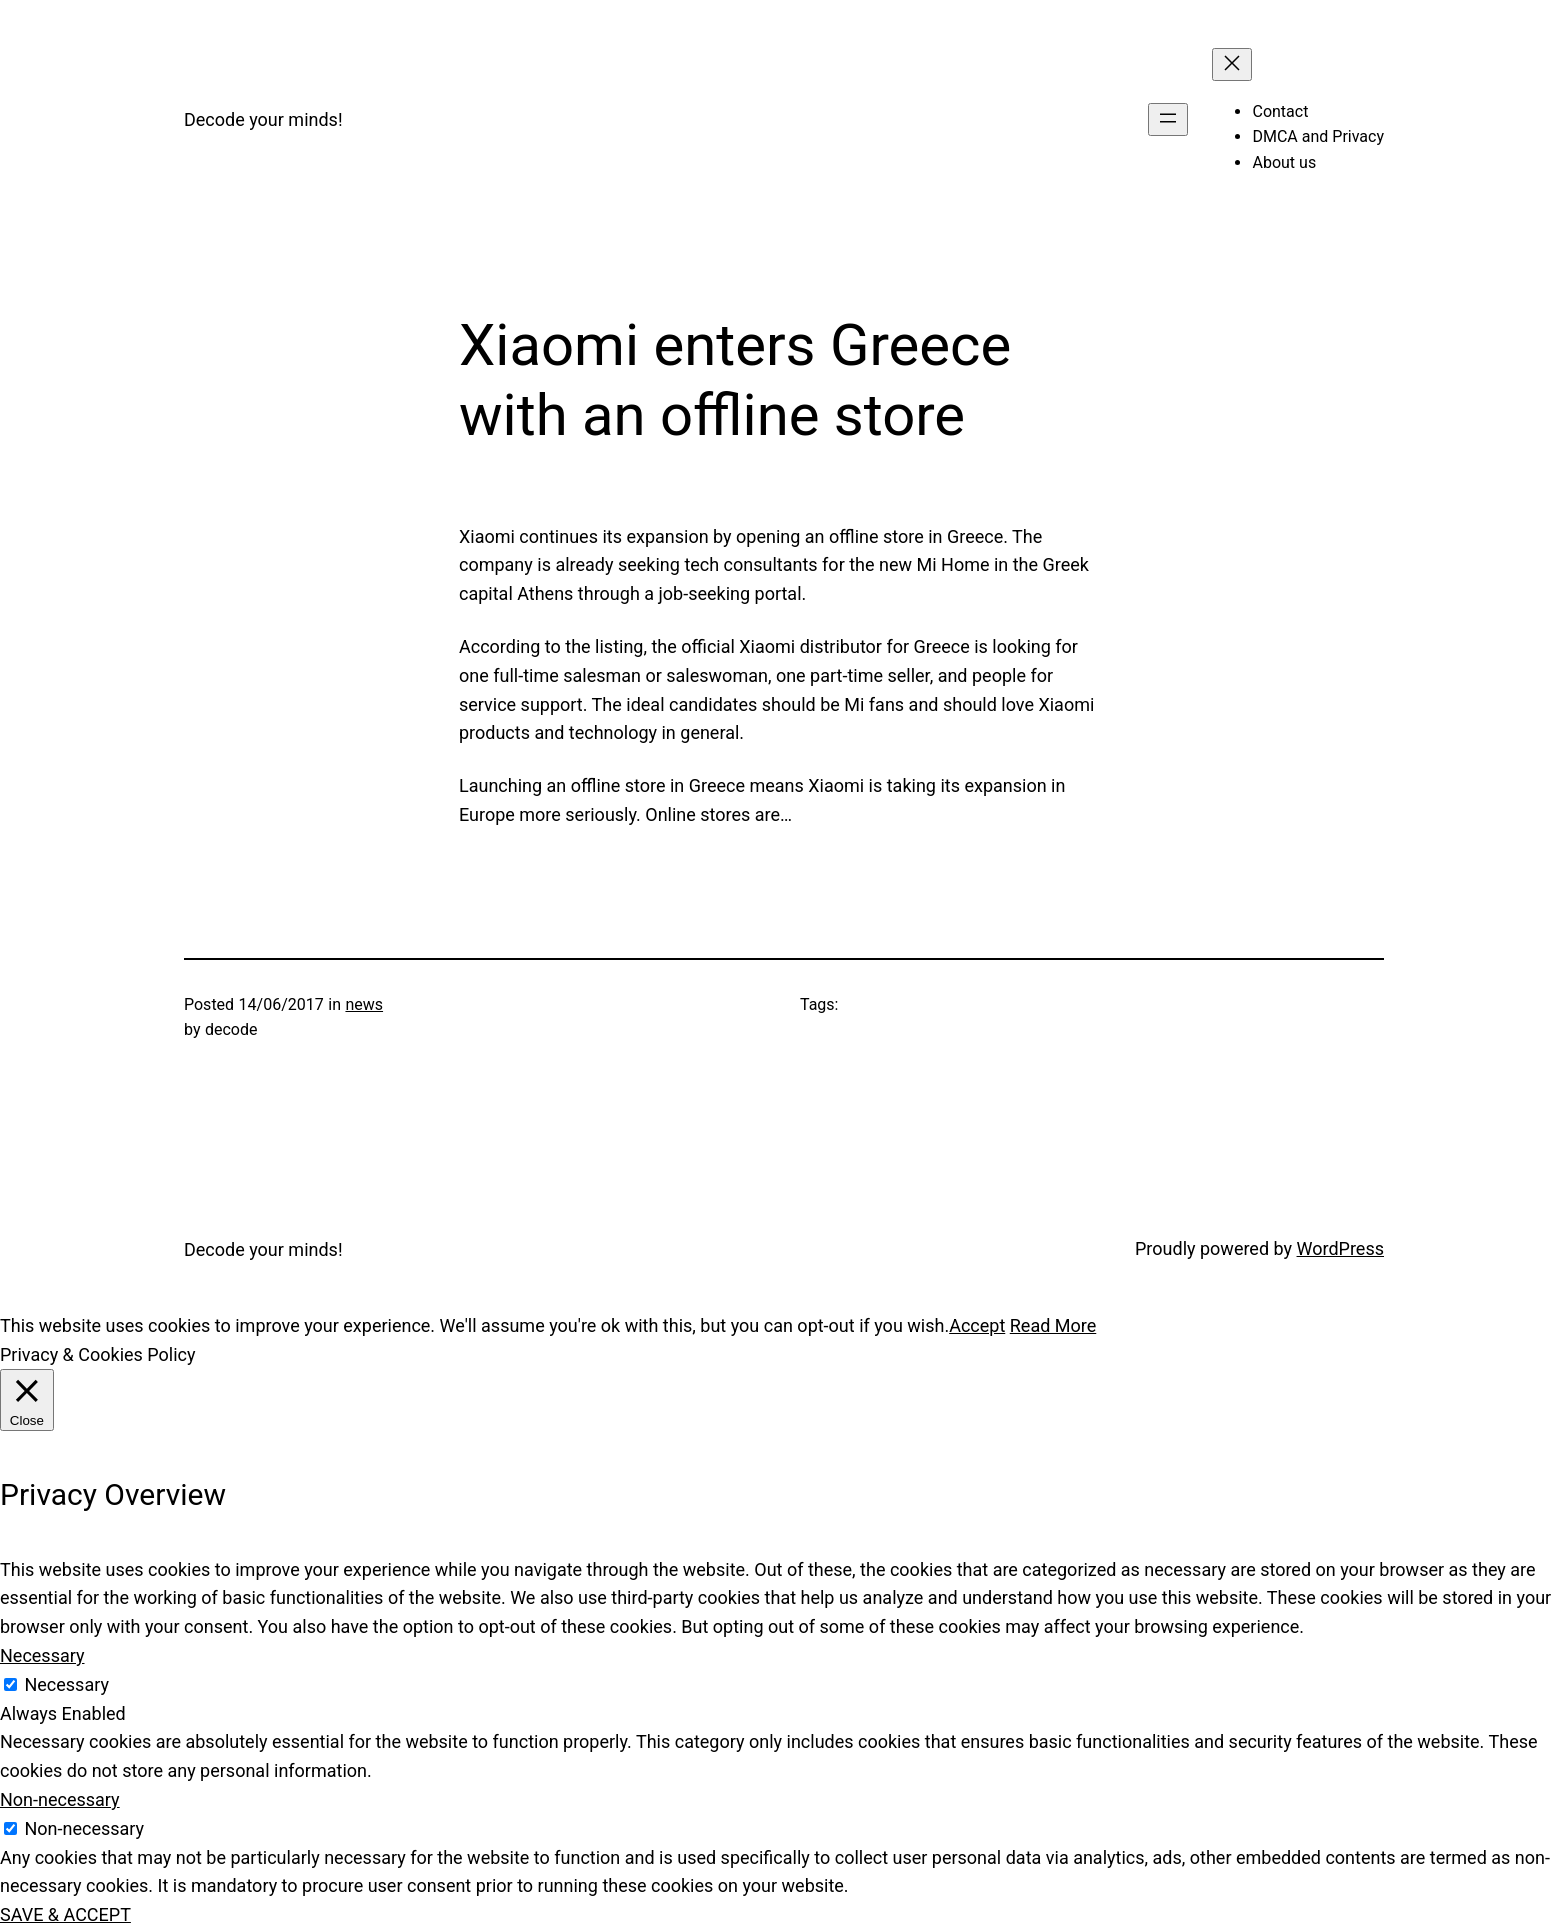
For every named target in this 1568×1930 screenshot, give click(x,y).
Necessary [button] (42, 1655)
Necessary (66, 1684)
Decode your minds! (263, 119)
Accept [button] (977, 1325)
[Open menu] (1168, 119)
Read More (1053, 1325)
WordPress (1340, 1248)
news (364, 1004)
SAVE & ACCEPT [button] (65, 1914)
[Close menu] (1232, 64)
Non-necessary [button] (60, 1799)
